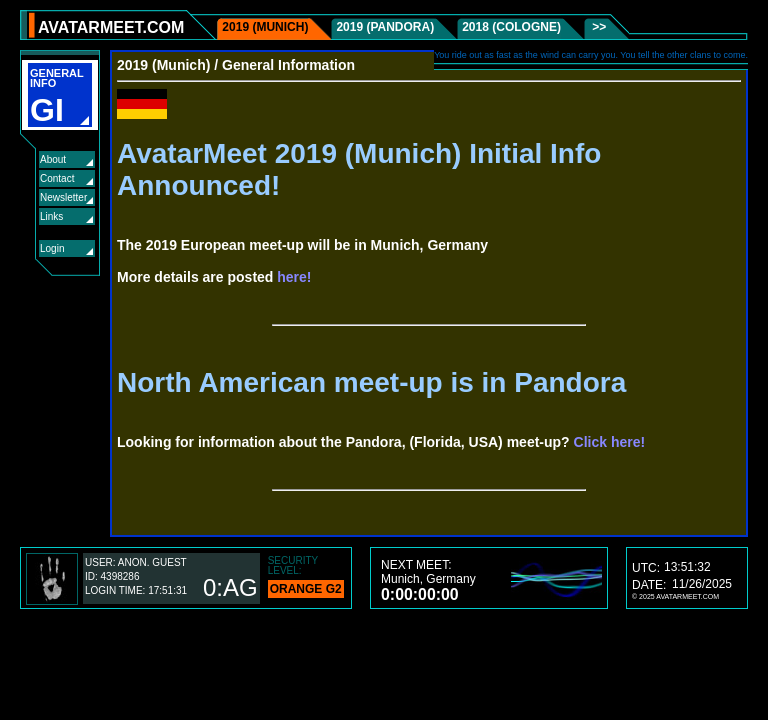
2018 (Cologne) (511, 27)
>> (597, 27)
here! (294, 277)
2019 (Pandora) (385, 27)
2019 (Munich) (265, 27)
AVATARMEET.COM (111, 27)
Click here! (610, 442)
